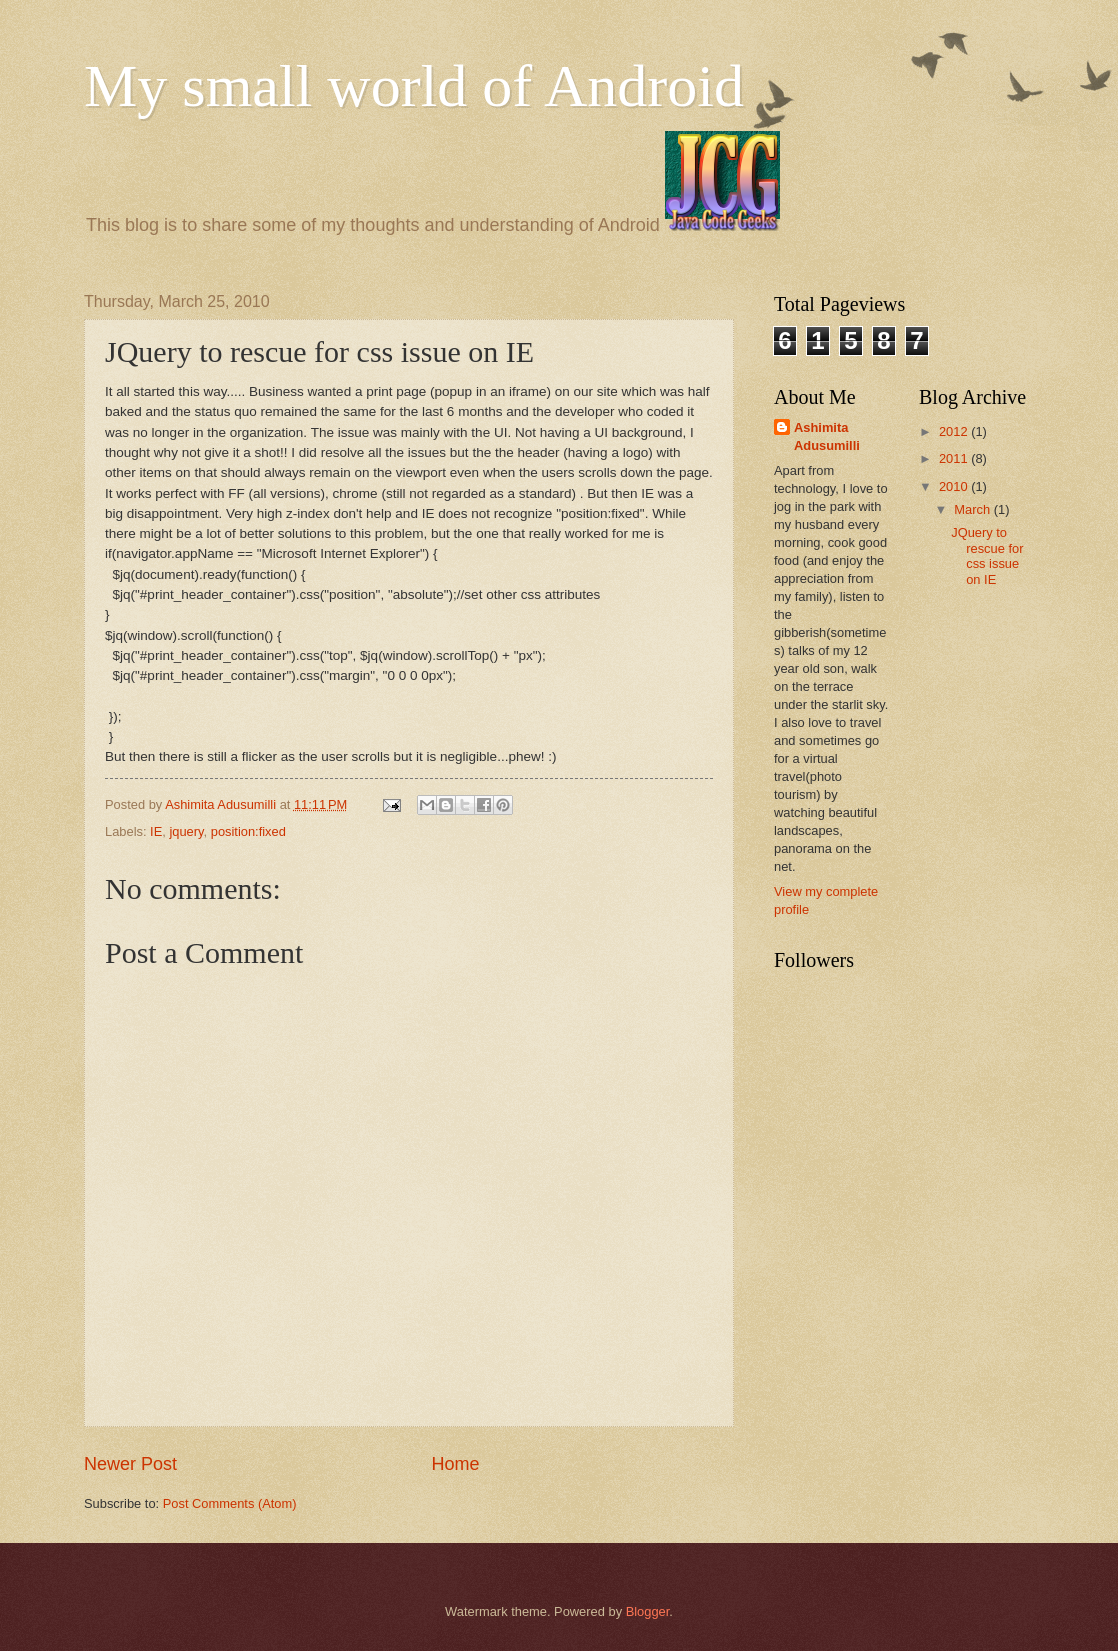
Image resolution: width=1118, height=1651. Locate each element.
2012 (955, 431)
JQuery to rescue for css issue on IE (987, 555)
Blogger (648, 1611)
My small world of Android (414, 86)
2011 (955, 458)
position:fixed (248, 831)
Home (456, 1464)
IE (156, 831)
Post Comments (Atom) (230, 1503)
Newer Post (130, 1464)
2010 (955, 486)
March (973, 509)
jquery (186, 831)
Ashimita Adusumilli (827, 436)
